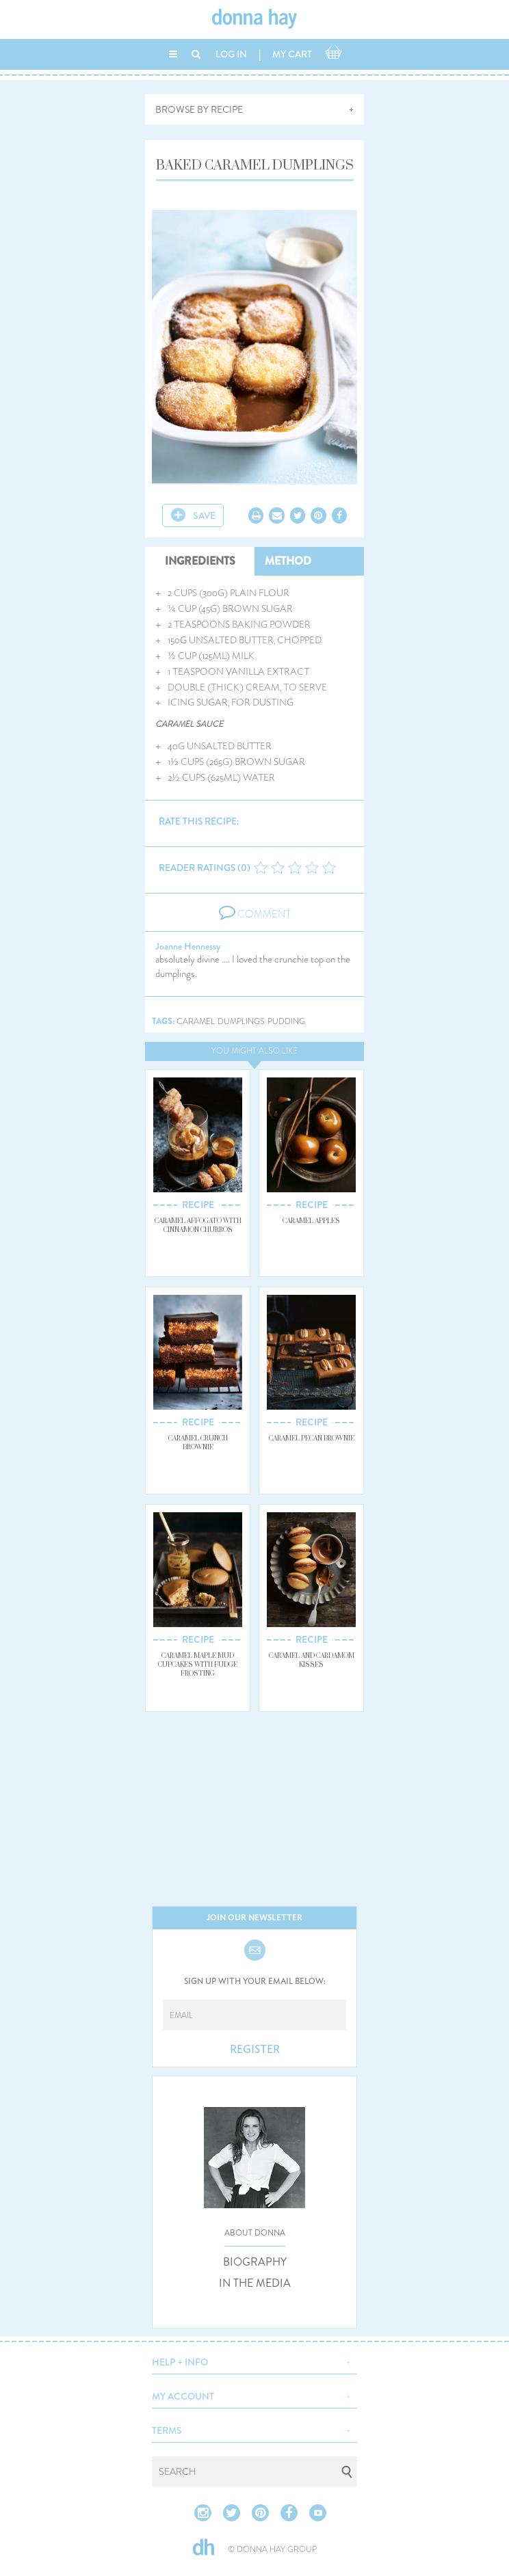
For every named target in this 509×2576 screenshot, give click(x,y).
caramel (196, 1022)
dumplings (241, 1022)
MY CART (292, 54)
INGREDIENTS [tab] (200, 561)
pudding (286, 1022)
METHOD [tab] (288, 561)
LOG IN (231, 54)
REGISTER (255, 2049)
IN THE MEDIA (255, 2283)
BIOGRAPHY (255, 2262)
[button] (254, 2360)
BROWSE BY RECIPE (199, 109)
